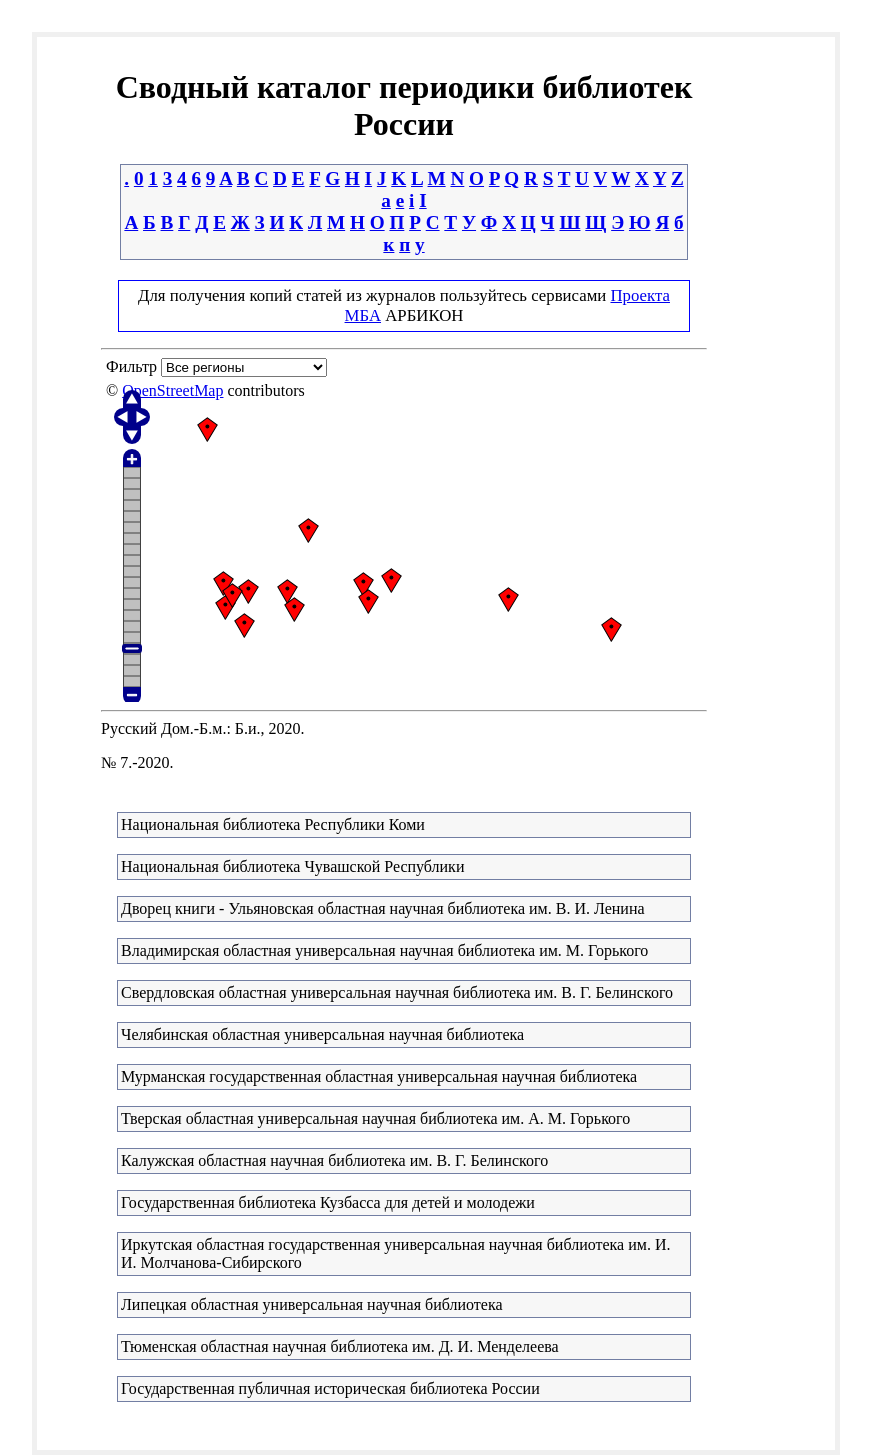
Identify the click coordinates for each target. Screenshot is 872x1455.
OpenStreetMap (172, 390)
